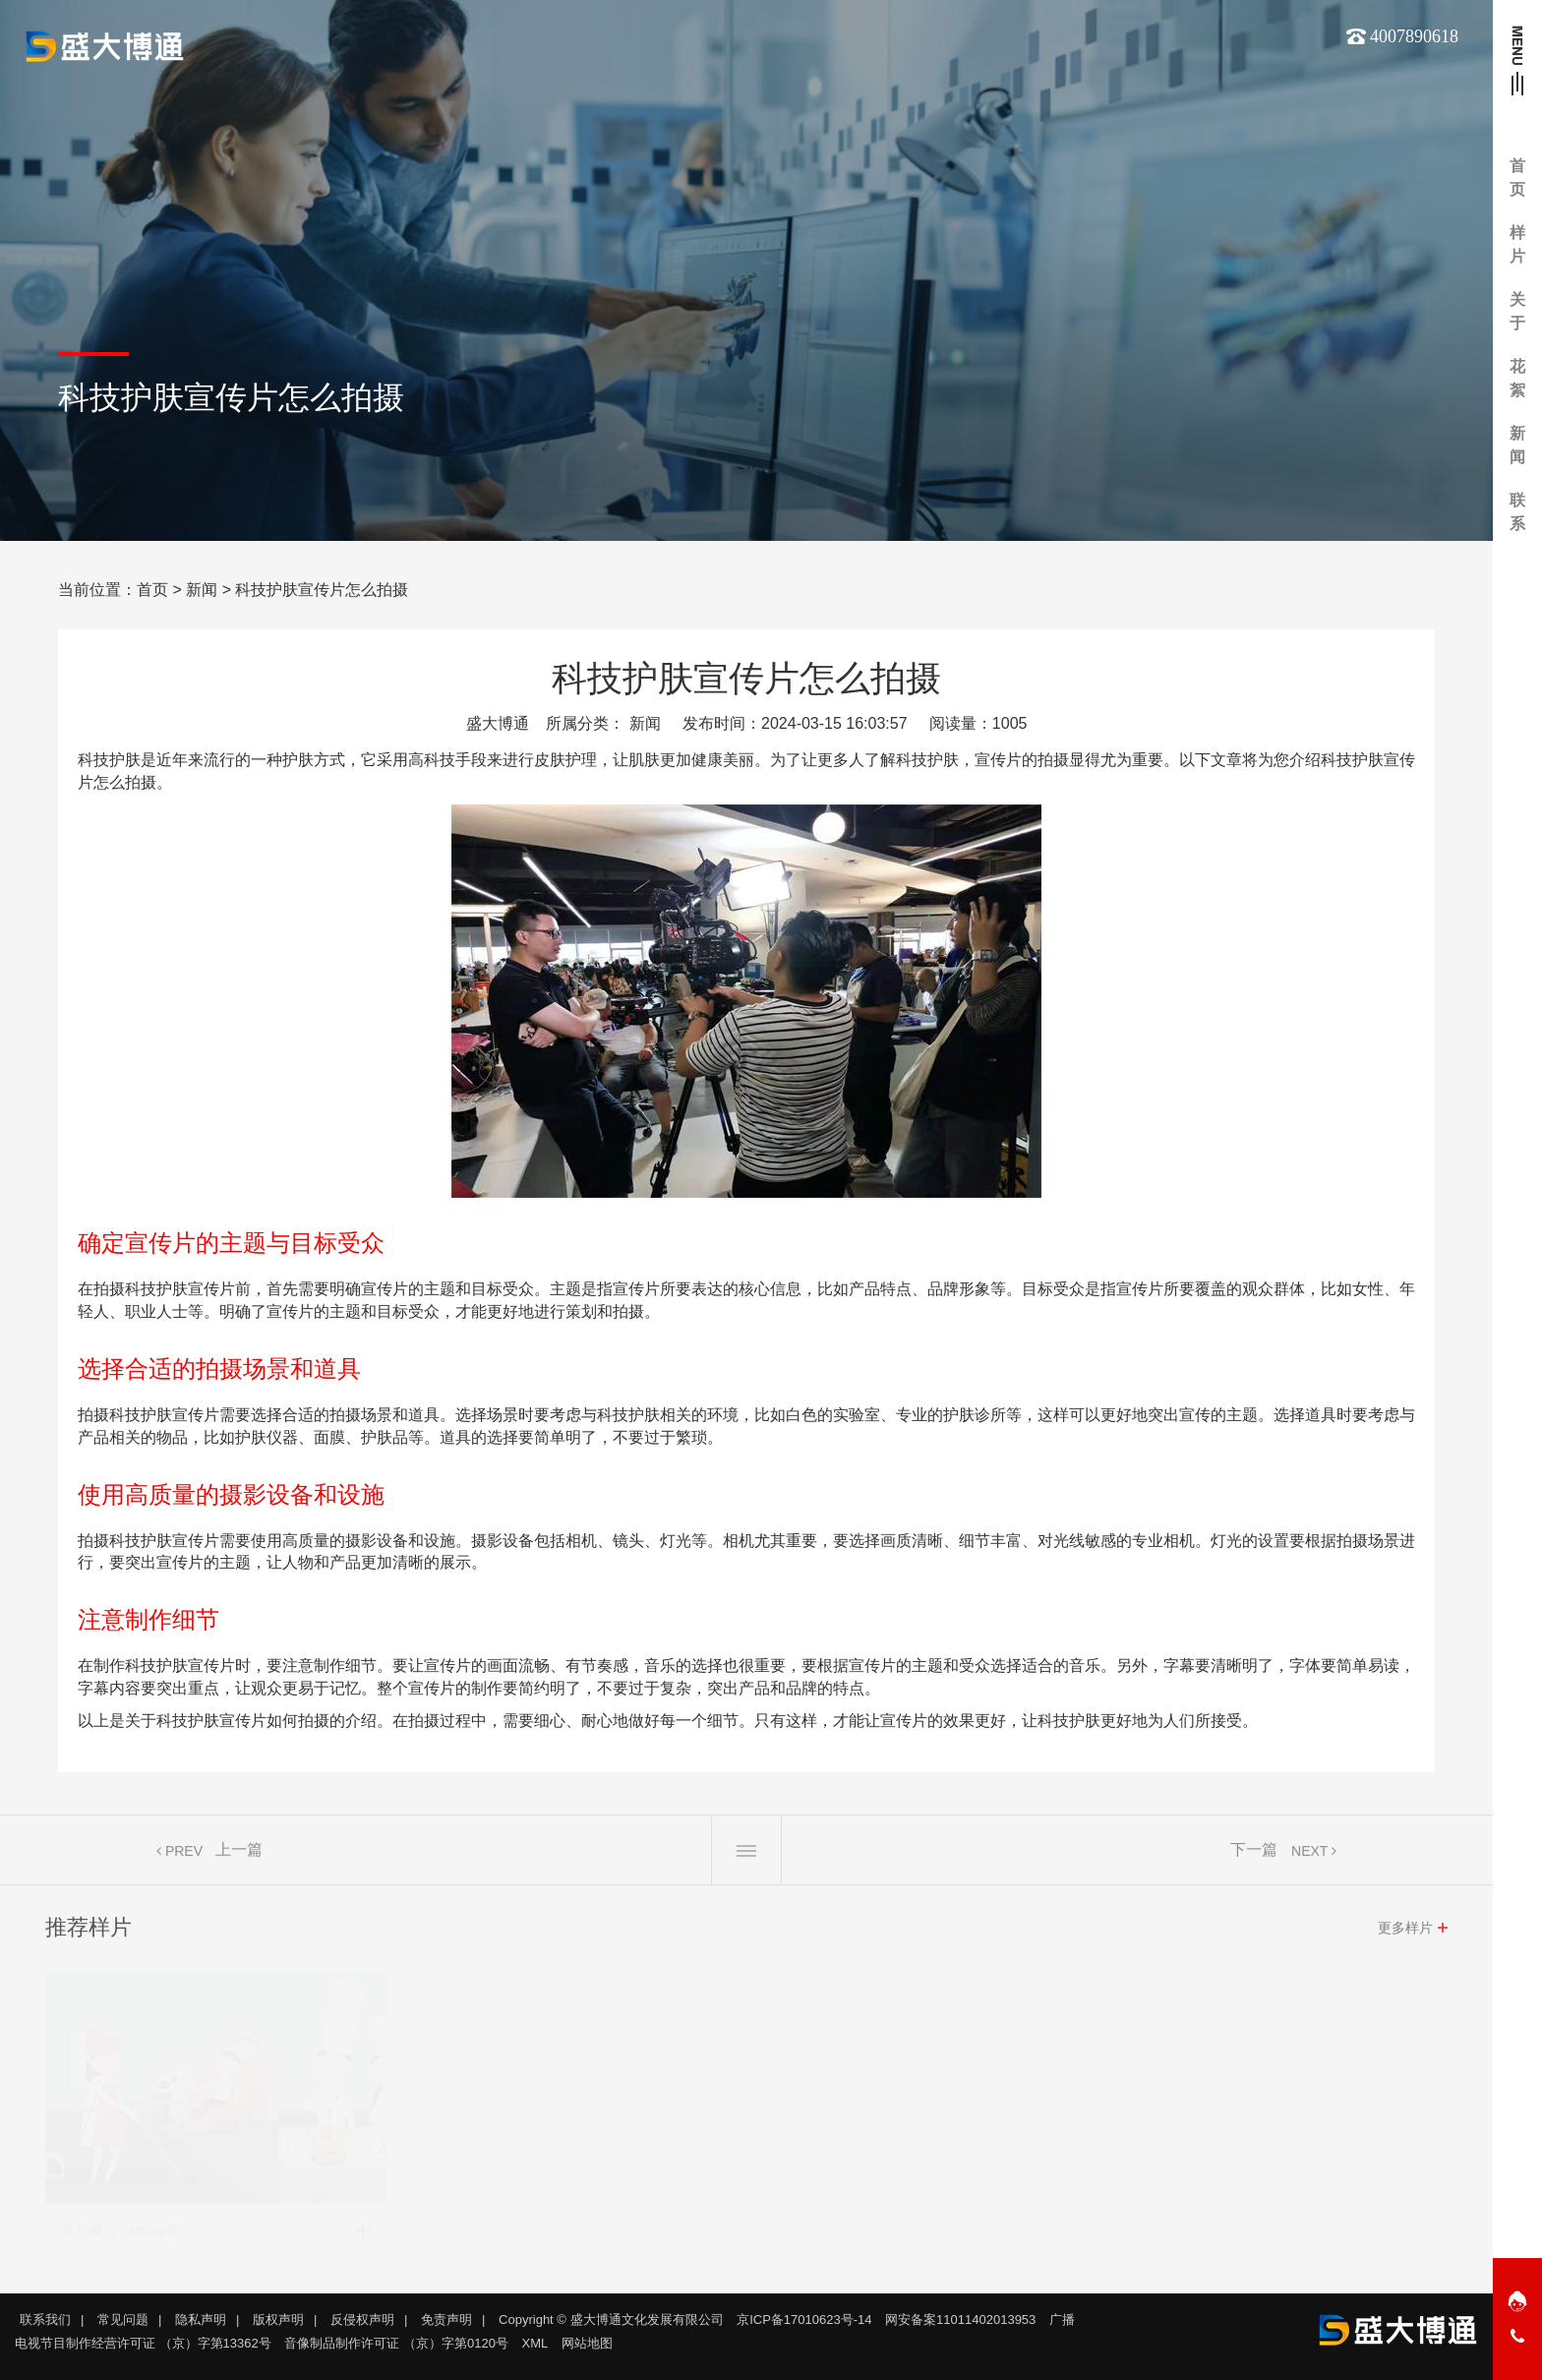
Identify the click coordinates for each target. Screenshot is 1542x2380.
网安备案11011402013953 (960, 2319)
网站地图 (587, 2343)
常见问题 (122, 2319)
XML (535, 2343)
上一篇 (239, 1856)
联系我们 (45, 2319)
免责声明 (446, 2319)
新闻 (201, 589)
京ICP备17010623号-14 (804, 2319)
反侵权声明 (362, 2319)
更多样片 (1405, 1934)
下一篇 (1253, 1856)
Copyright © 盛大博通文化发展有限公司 (611, 2319)
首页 (152, 589)
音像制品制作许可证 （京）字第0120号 (396, 2343)
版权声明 (278, 2319)
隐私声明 (200, 2319)
